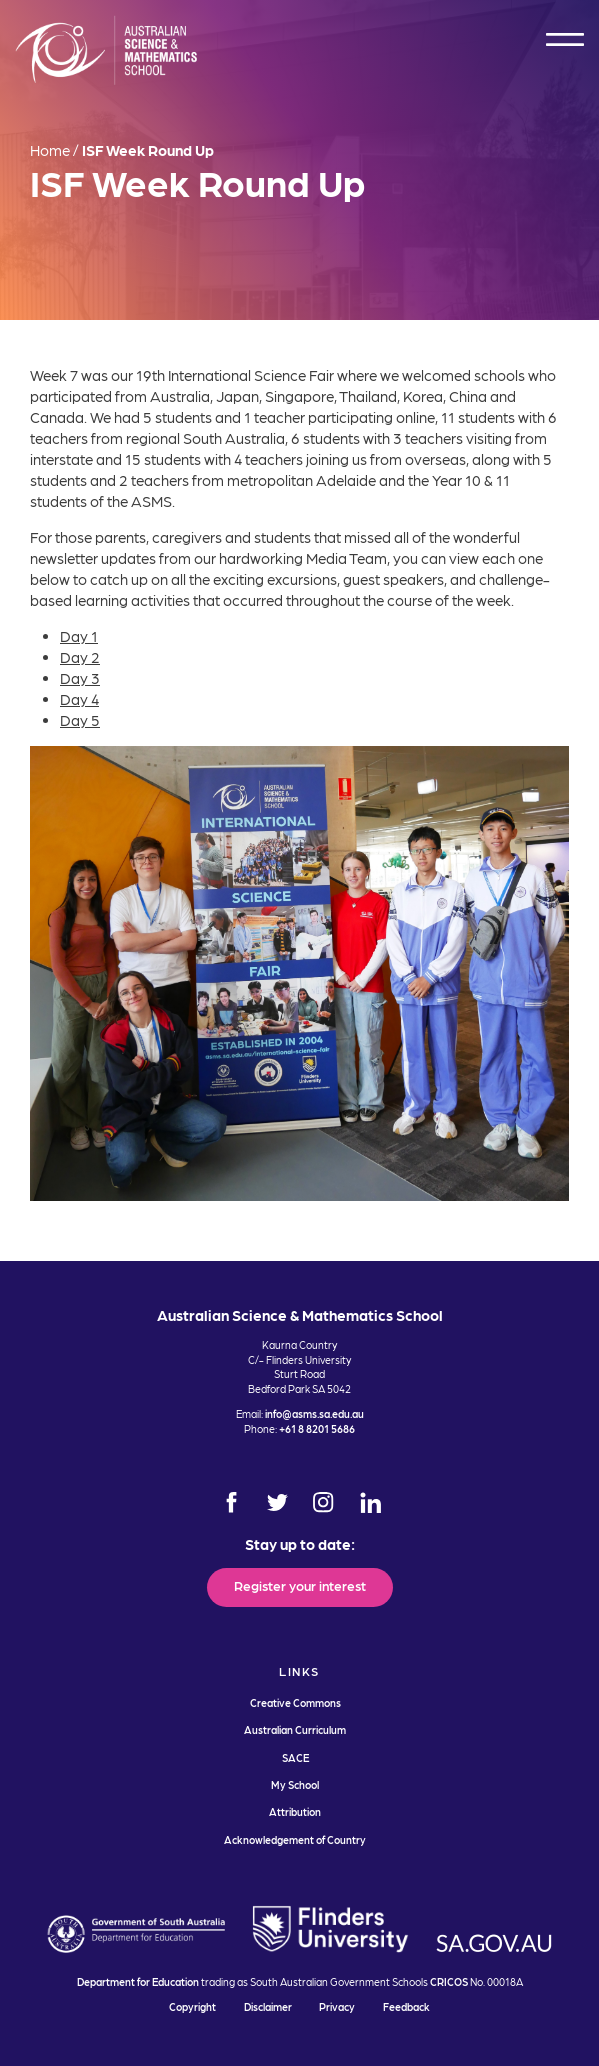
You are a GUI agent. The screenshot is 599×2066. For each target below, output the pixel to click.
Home (50, 150)
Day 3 (80, 678)
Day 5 (80, 720)
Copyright (192, 2006)
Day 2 (80, 657)
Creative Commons (295, 1702)
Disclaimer (268, 2006)
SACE (295, 1757)
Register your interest (300, 1585)
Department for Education (138, 1981)
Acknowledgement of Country (295, 1839)
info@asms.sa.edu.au (314, 1413)
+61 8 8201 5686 (317, 1428)
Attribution (295, 1811)
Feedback (406, 2006)
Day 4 (79, 699)
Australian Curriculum (295, 1729)
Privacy (337, 2006)
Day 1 (79, 636)
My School (295, 1784)
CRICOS (449, 1981)
